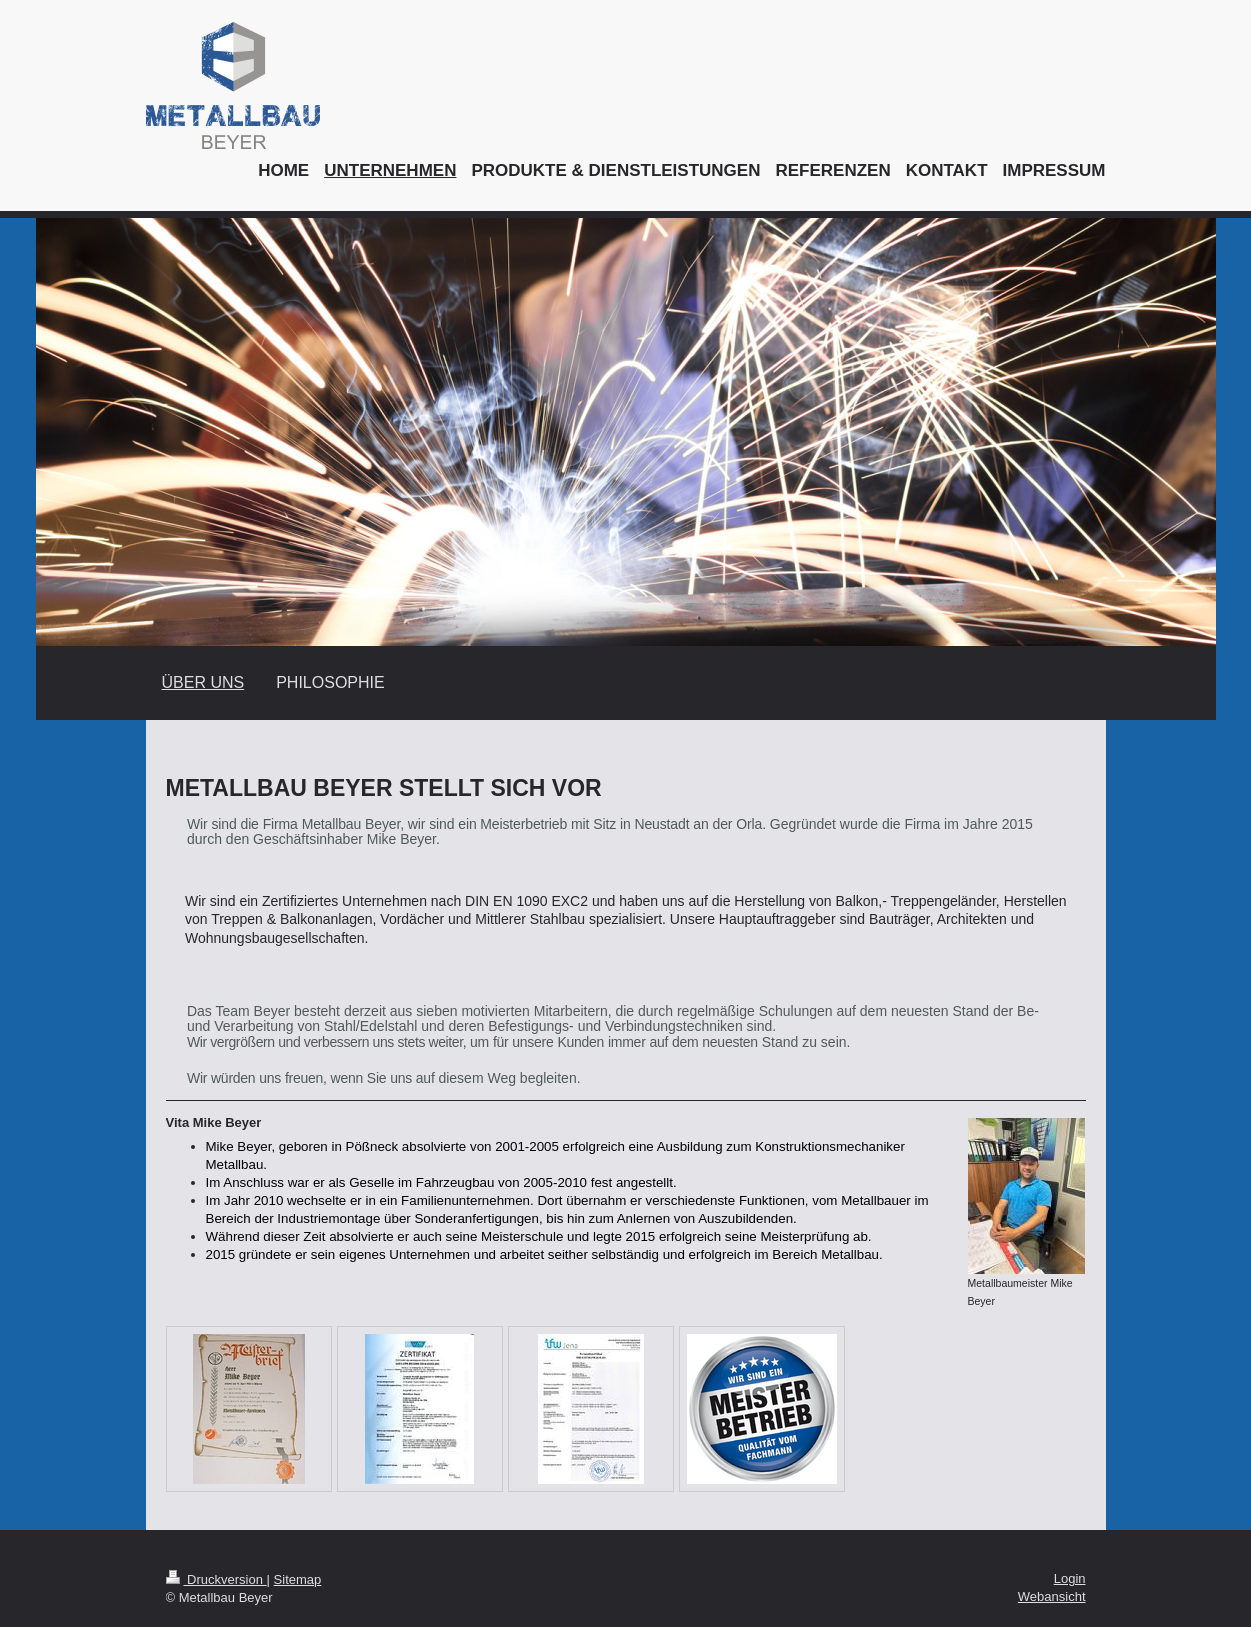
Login (1070, 1578)
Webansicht (1052, 1596)
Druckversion (216, 1579)
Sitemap (298, 1579)
